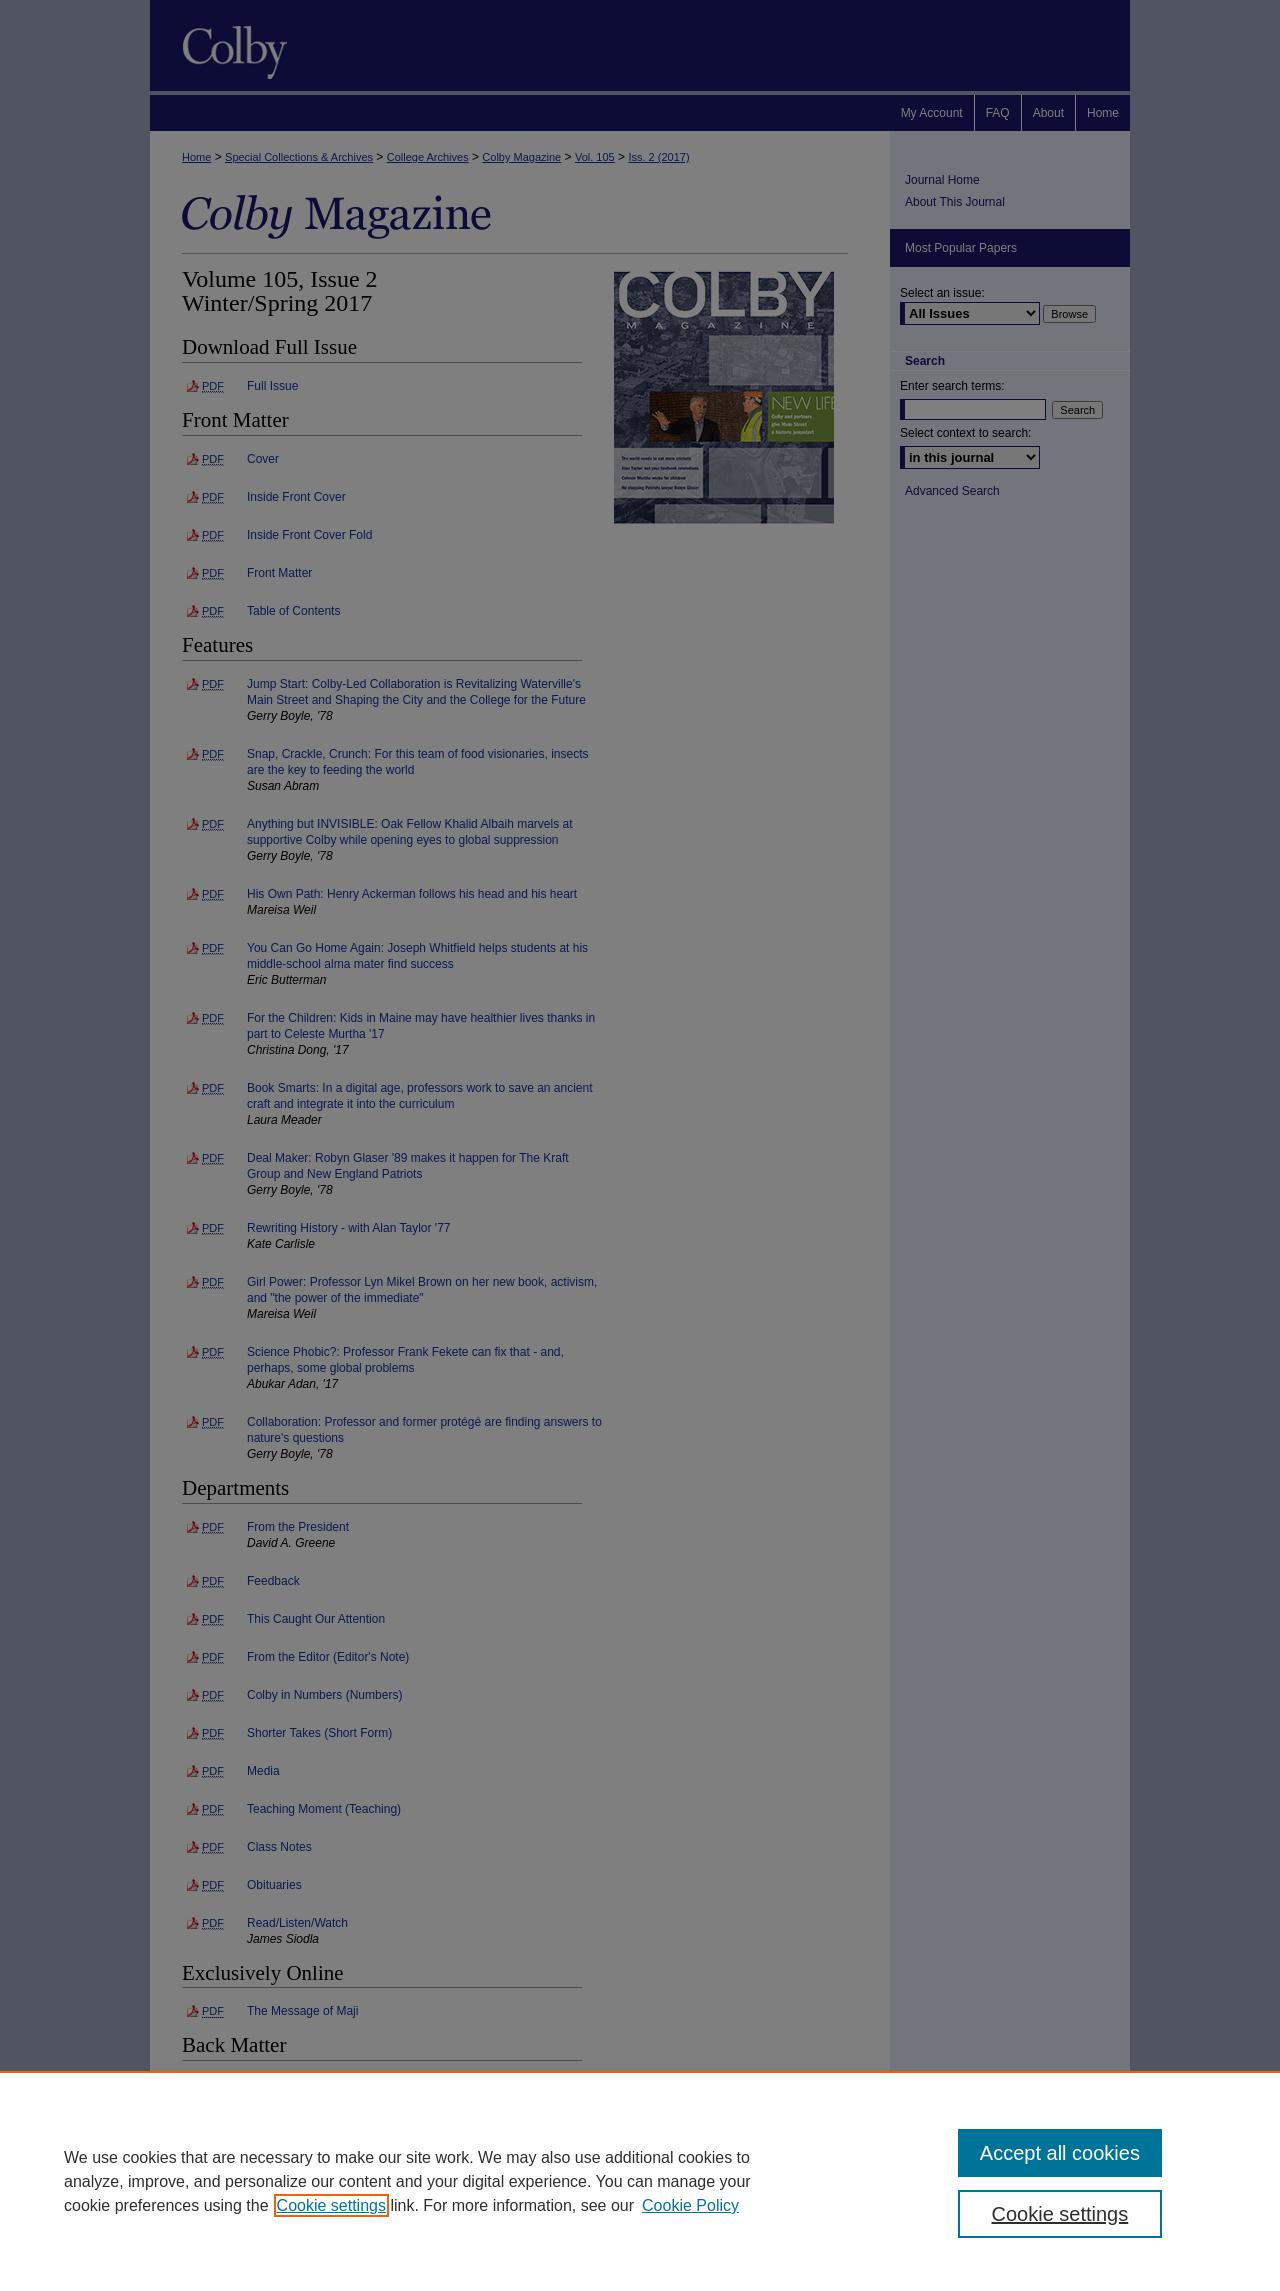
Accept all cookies (1060, 2153)
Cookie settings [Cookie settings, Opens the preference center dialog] (1060, 2214)
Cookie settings (331, 2205)
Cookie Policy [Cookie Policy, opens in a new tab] (690, 2205)
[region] (640, 2181)
